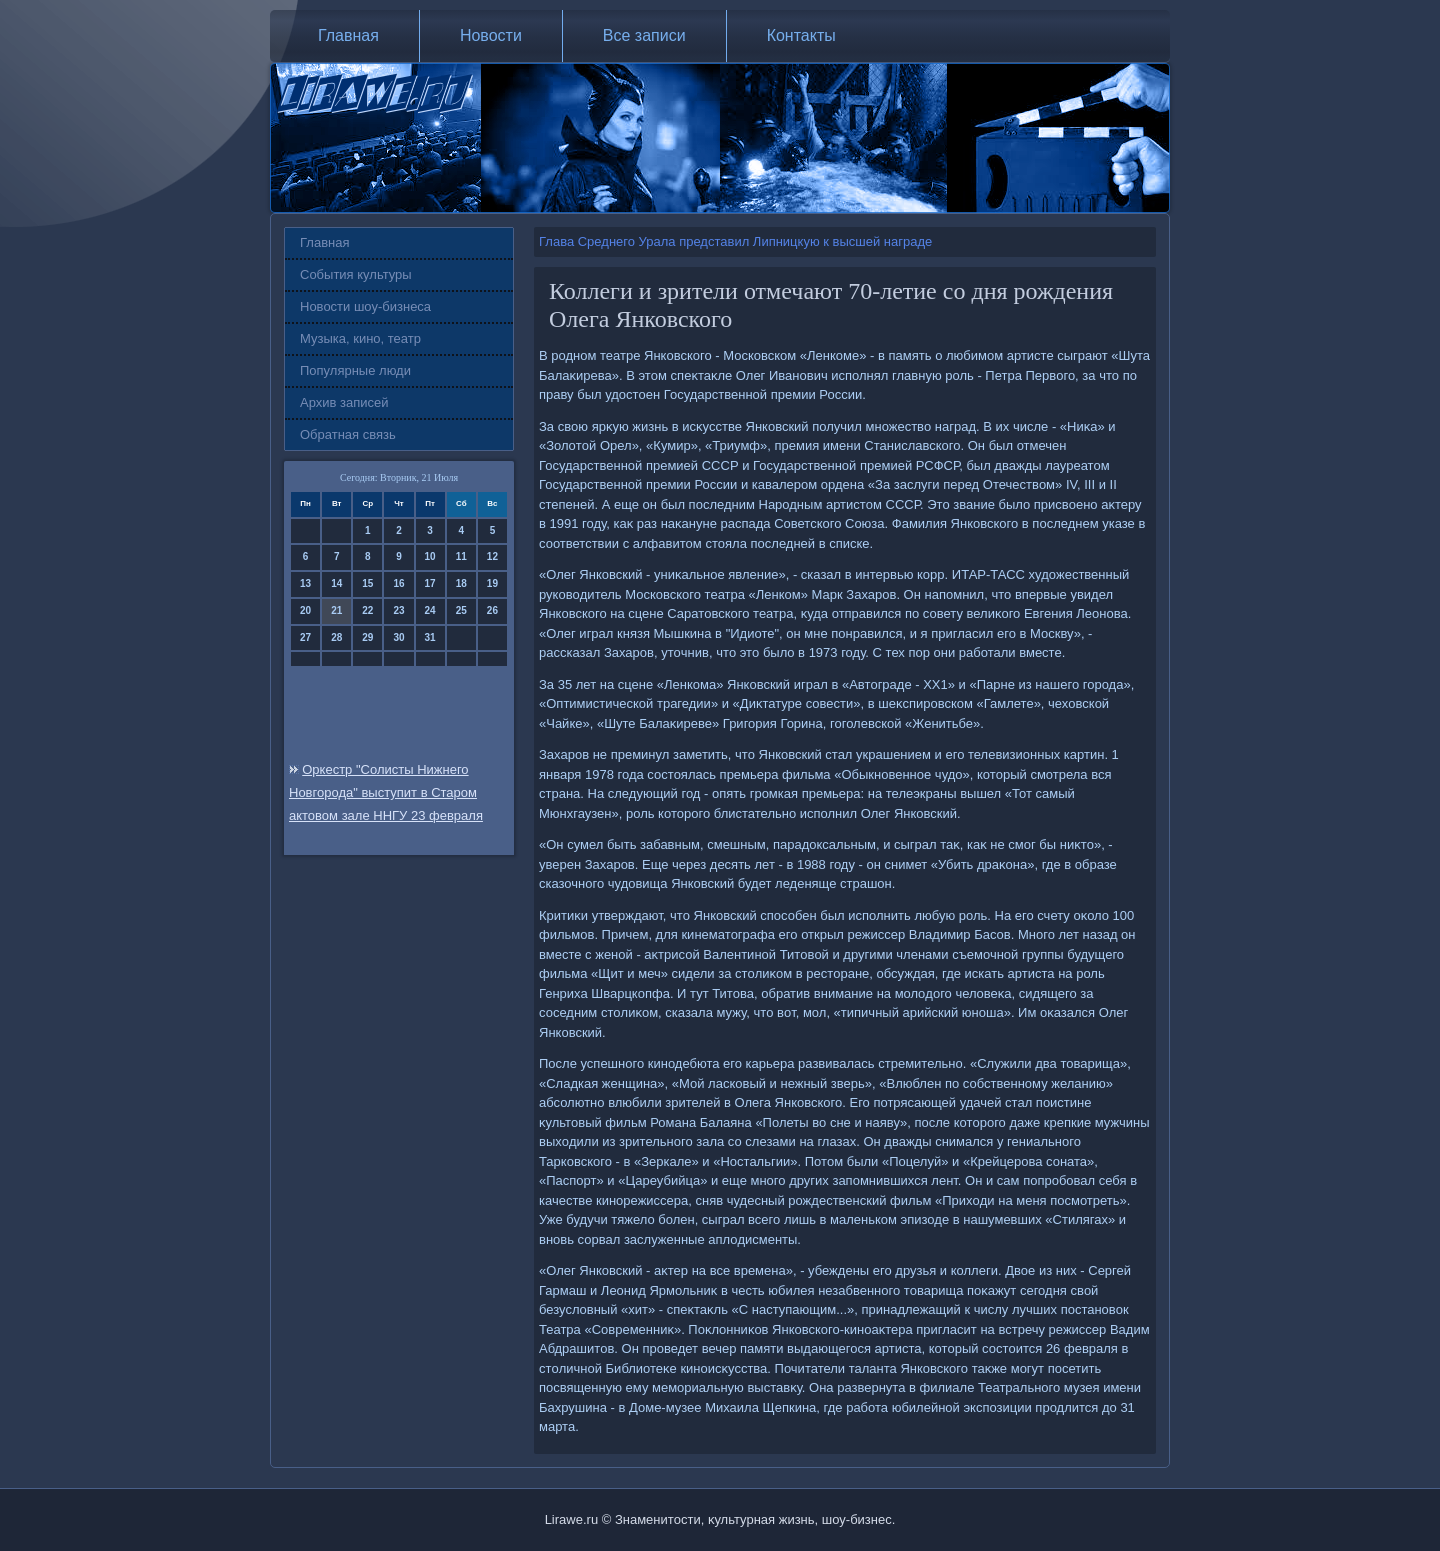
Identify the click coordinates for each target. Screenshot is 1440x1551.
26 (492, 610)
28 (336, 637)
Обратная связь (348, 434)
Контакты (801, 35)
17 (430, 583)
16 (398, 583)
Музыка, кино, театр (360, 338)
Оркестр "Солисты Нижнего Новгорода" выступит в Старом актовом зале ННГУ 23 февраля (386, 792)
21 (336, 610)
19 (492, 583)
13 (305, 583)
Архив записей (344, 402)
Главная (348, 35)
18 (461, 583)
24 (430, 610)
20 (305, 610)
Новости (491, 35)
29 (367, 637)
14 (336, 583)
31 (430, 637)
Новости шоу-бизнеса (365, 306)
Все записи (644, 35)
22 (367, 610)
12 (492, 556)
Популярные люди (355, 370)
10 (430, 556)
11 (461, 556)
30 (398, 637)
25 (461, 610)
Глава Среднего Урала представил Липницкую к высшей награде (735, 241)
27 (305, 637)
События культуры (356, 274)
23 (398, 610)
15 (367, 583)
